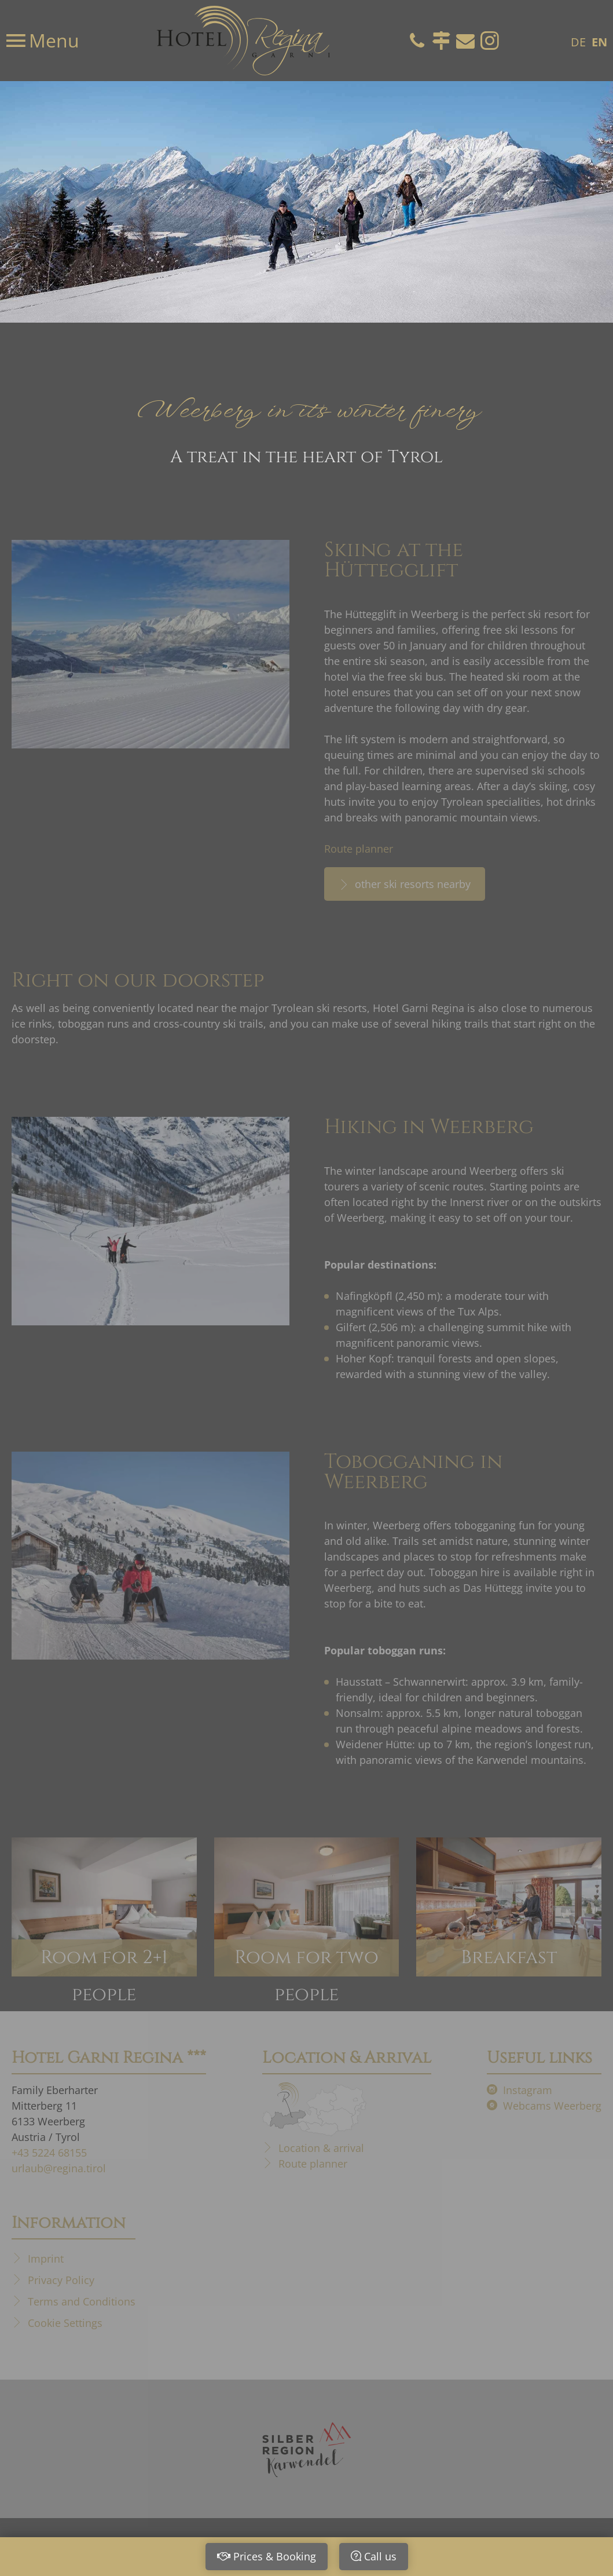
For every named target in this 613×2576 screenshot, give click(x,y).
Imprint (46, 2259)
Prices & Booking (274, 2556)
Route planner (358, 849)
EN (599, 42)
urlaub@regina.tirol (59, 2168)
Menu (51, 40)
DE (578, 42)
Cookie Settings (65, 2323)
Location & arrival (321, 2148)
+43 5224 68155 (49, 2153)
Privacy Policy (61, 2280)
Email (465, 40)
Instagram (489, 40)
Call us (380, 2556)
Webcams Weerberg (552, 2106)
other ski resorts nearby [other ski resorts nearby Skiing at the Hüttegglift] (411, 884)
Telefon (417, 40)
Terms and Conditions (81, 2301)
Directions (441, 40)
